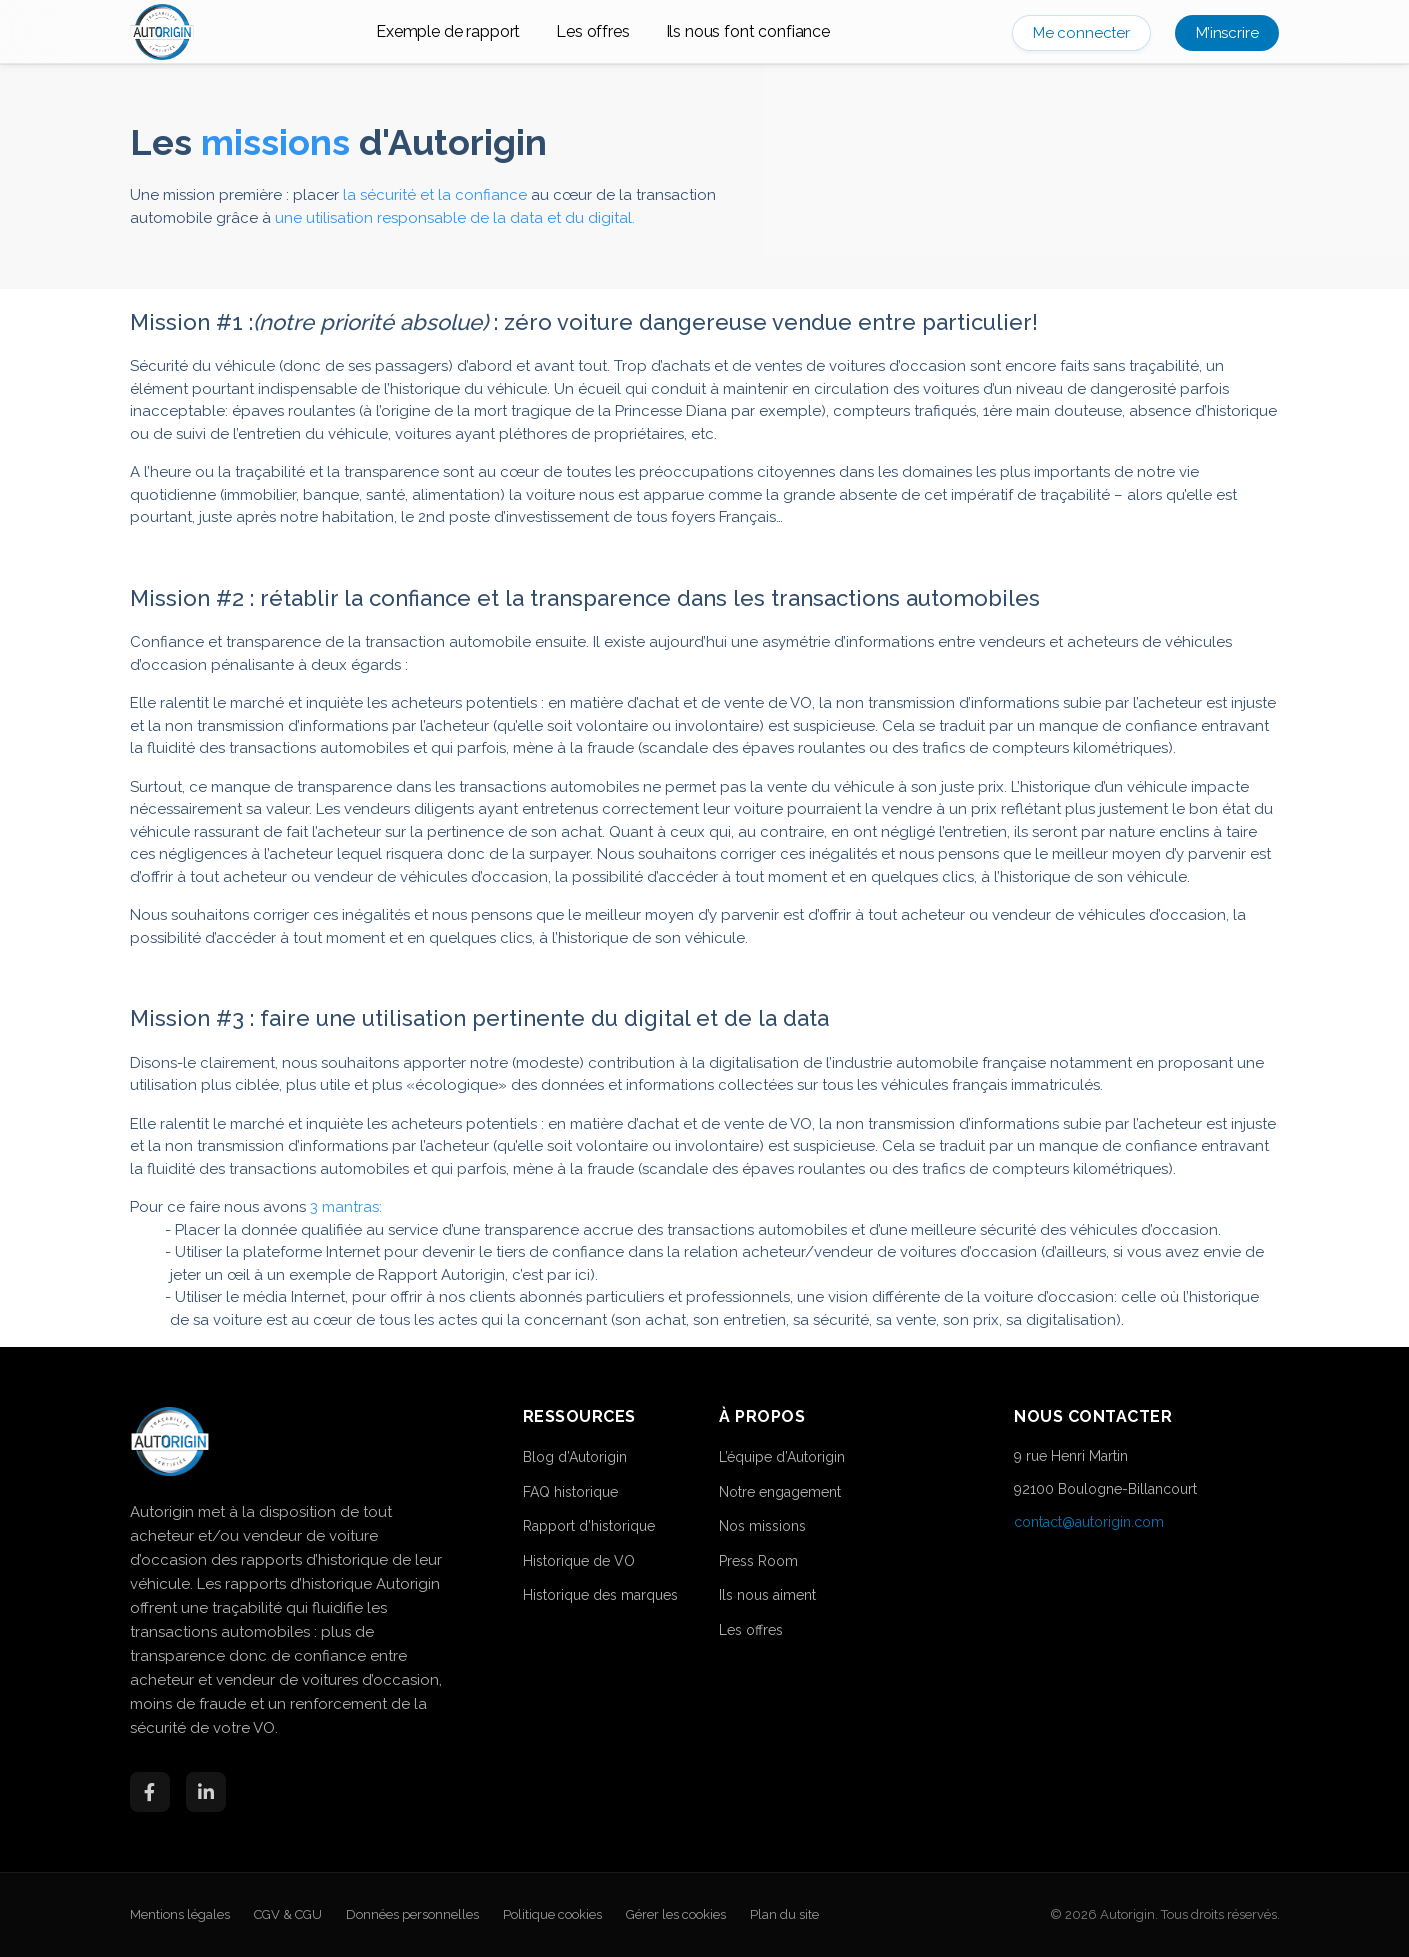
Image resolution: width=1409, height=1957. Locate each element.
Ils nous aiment (767, 1595)
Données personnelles (412, 1914)
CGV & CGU (288, 1914)
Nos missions (762, 1526)
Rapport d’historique (589, 1526)
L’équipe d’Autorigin (782, 1457)
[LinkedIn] (206, 1792)
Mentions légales (180, 1914)
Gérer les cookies (676, 1914)
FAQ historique (570, 1492)
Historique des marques (600, 1595)
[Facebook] (150, 1792)
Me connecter (1081, 33)
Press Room (758, 1561)
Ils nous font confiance (748, 31)
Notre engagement (780, 1492)
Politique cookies (552, 1914)
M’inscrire (1227, 33)
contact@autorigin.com (1089, 1522)
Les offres (592, 31)
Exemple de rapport (448, 31)
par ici (568, 1275)
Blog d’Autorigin (575, 1457)
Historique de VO (579, 1561)
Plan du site (784, 1914)
